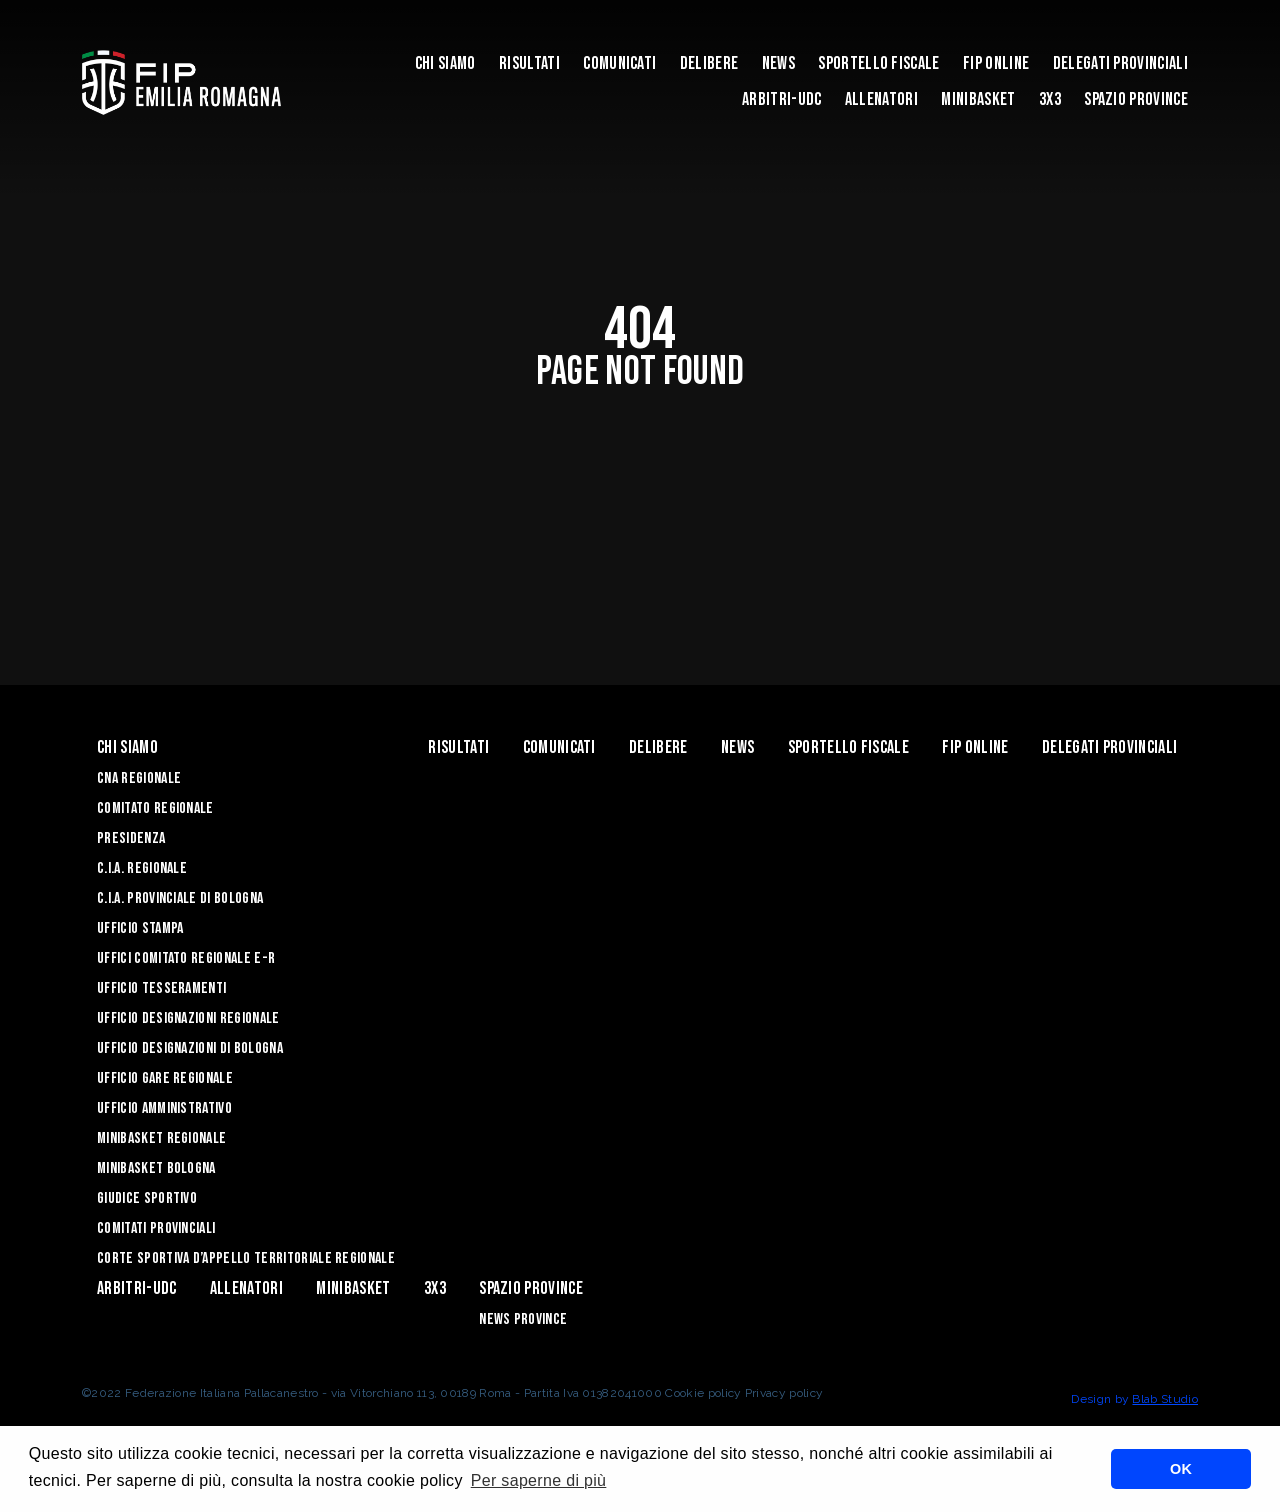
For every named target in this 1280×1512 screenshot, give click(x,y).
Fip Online (996, 63)
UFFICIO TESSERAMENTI (161, 988)
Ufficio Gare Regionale (165, 1078)
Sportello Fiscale (878, 63)
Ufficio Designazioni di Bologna (190, 1048)
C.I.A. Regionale (142, 868)
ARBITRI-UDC (782, 99)
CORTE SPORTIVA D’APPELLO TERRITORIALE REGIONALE (246, 1258)
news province (523, 1319)
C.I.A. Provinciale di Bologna (180, 898)
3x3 (1050, 99)
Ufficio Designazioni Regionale (188, 1018)
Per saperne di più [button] (539, 1480)
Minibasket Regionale (161, 1138)
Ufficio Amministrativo (164, 1108)
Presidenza (131, 838)
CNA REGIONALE (139, 778)
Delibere (709, 63)
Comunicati (619, 63)
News (778, 63)
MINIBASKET (978, 99)
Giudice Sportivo (147, 1198)
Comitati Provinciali (156, 1228)
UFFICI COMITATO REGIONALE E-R (186, 958)
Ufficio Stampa (140, 928)
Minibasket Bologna (156, 1168)
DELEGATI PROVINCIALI (1120, 63)
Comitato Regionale (155, 808)
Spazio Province (1136, 99)
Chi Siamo (445, 63)
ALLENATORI (881, 99)
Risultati (529, 63)
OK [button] (1181, 1469)
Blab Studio (1165, 1399)
